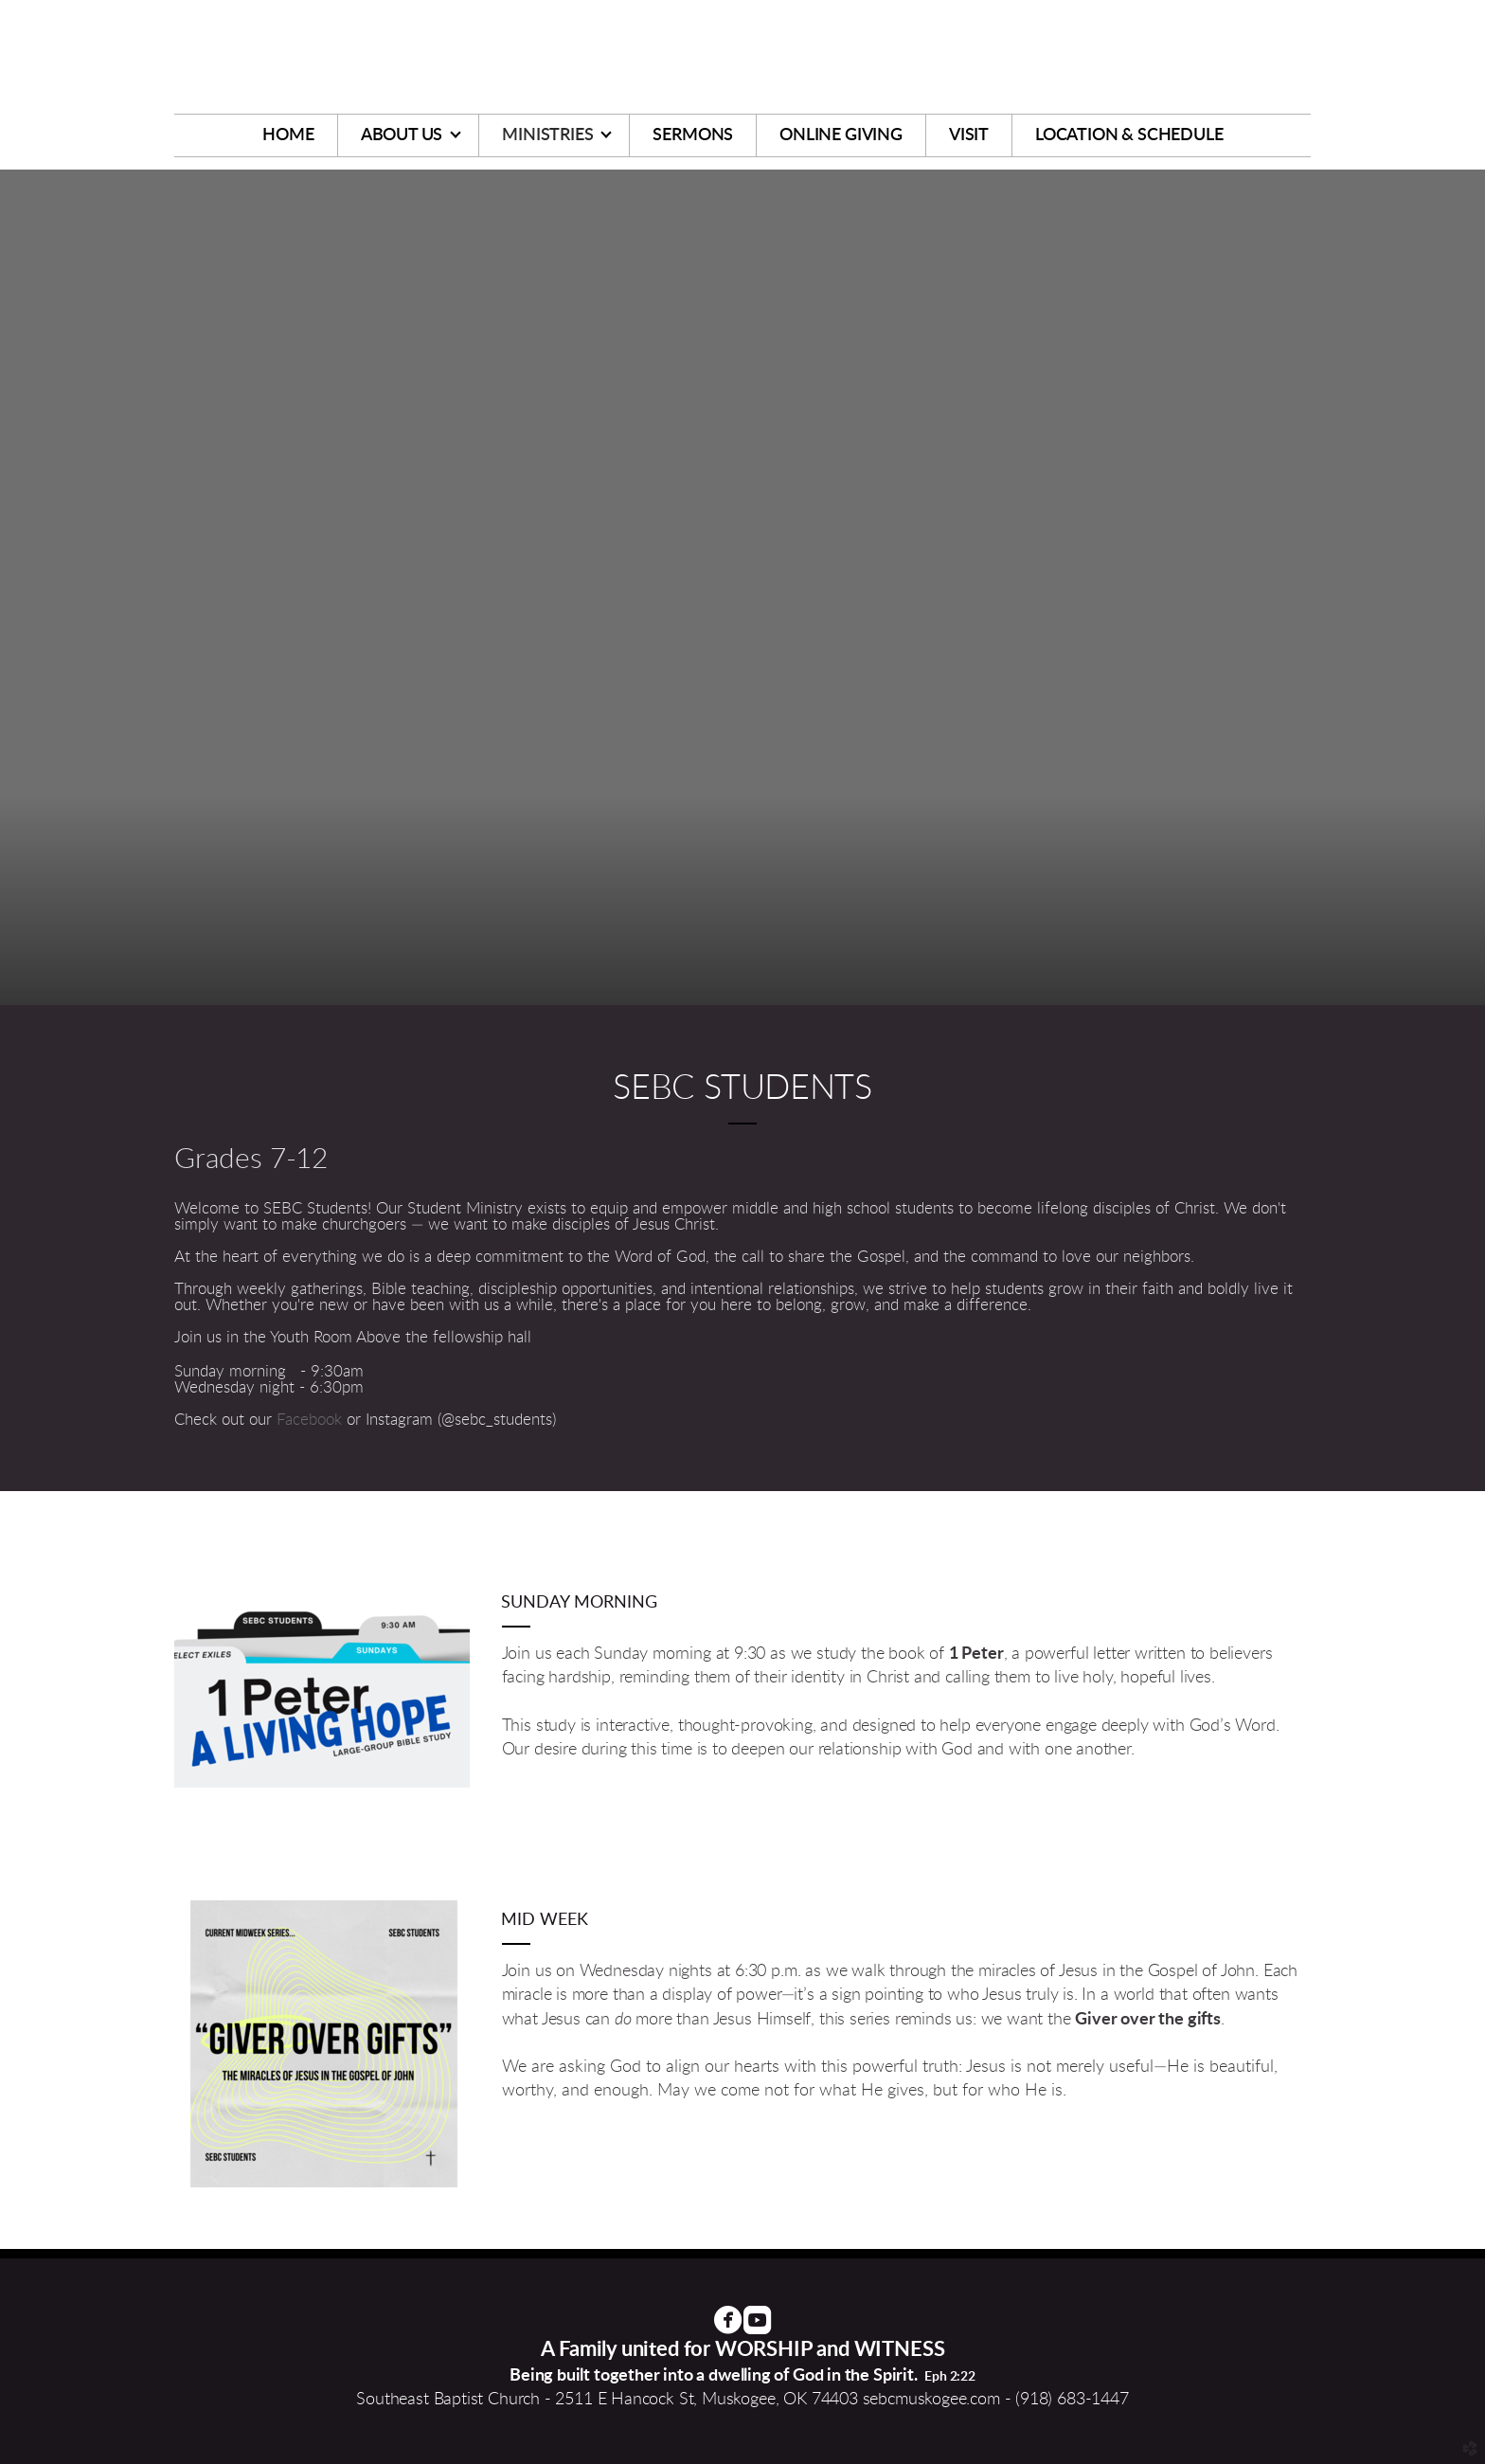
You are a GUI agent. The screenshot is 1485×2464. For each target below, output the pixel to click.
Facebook (312, 1420)
